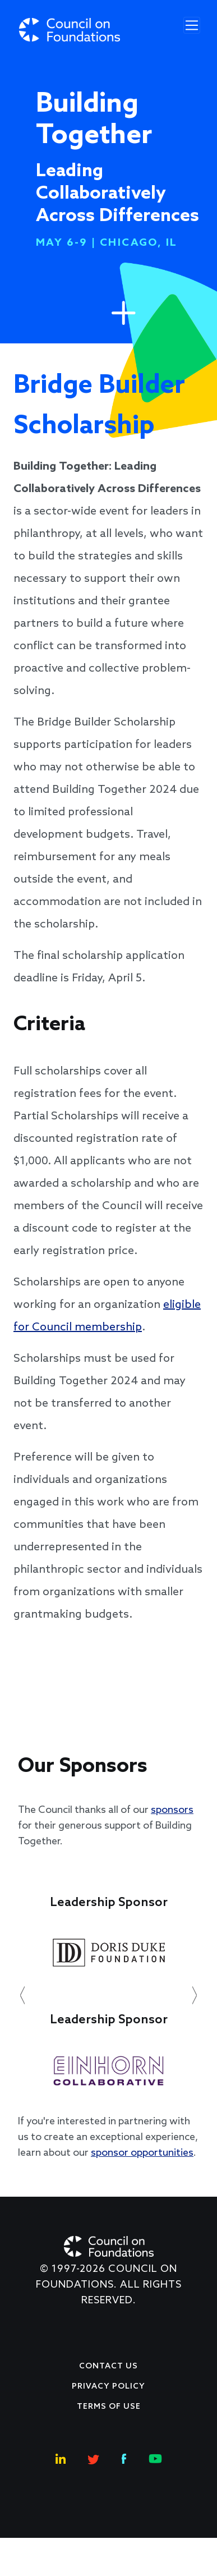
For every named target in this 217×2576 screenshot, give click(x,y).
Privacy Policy (108, 2386)
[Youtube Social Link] (155, 2457)
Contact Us (108, 2366)
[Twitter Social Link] (93, 2457)
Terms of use (109, 2407)
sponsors (172, 1810)
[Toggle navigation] (191, 25)
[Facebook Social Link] (124, 2457)
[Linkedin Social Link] (61, 2457)
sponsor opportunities (142, 2153)
